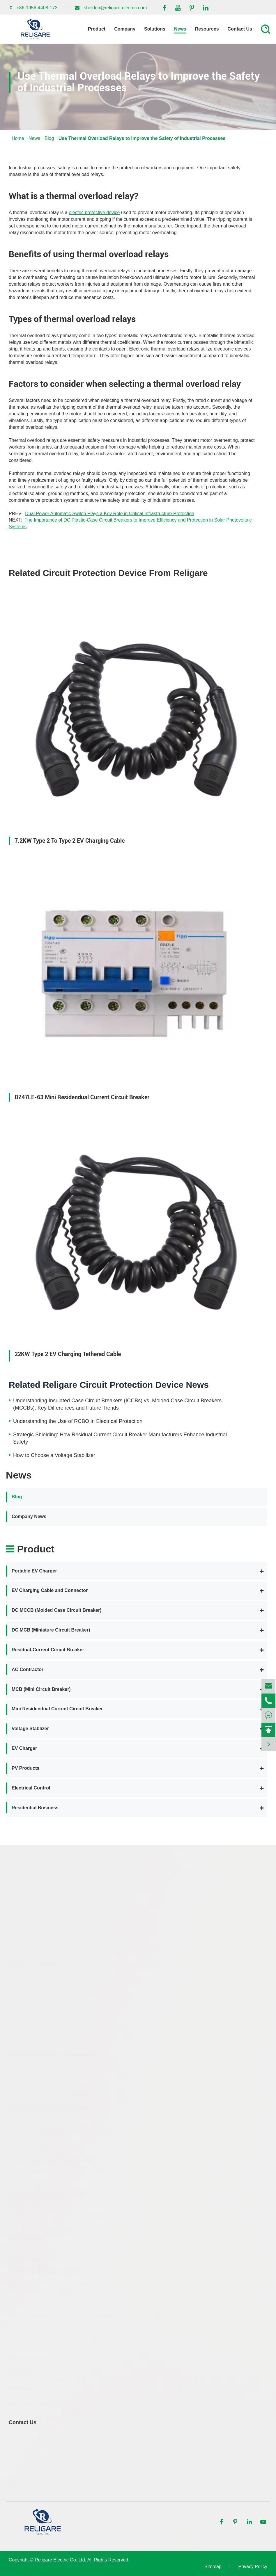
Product (96, 28)
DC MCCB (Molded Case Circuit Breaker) (57, 1610)
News (180, 28)
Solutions (154, 28)
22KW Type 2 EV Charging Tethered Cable (68, 1354)
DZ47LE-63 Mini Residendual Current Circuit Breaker (82, 1097)
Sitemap (213, 2566)
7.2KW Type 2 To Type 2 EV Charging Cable (70, 840)
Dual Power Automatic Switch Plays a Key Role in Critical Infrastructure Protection (109, 513)
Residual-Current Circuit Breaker (48, 1649)
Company (124, 28)
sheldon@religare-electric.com (115, 7)
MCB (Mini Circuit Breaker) (41, 1689)
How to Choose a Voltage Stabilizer (54, 1455)
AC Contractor (27, 1669)
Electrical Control (31, 1787)
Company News (29, 1516)
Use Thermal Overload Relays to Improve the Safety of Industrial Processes (142, 138)
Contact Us (240, 28)
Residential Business (35, 1807)
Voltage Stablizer (30, 1728)
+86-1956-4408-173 (36, 7)
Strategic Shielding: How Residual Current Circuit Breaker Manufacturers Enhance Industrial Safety (120, 1438)
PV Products (25, 1768)
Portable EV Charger (34, 1570)
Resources (207, 28)
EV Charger (24, 1748)
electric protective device (94, 212)
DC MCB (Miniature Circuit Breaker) (51, 1629)
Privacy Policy (252, 2566)
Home (18, 138)
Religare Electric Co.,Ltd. (60, 2559)
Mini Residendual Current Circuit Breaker (57, 1708)
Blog (49, 138)
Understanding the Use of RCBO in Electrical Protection (77, 1421)
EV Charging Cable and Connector (50, 1590)
